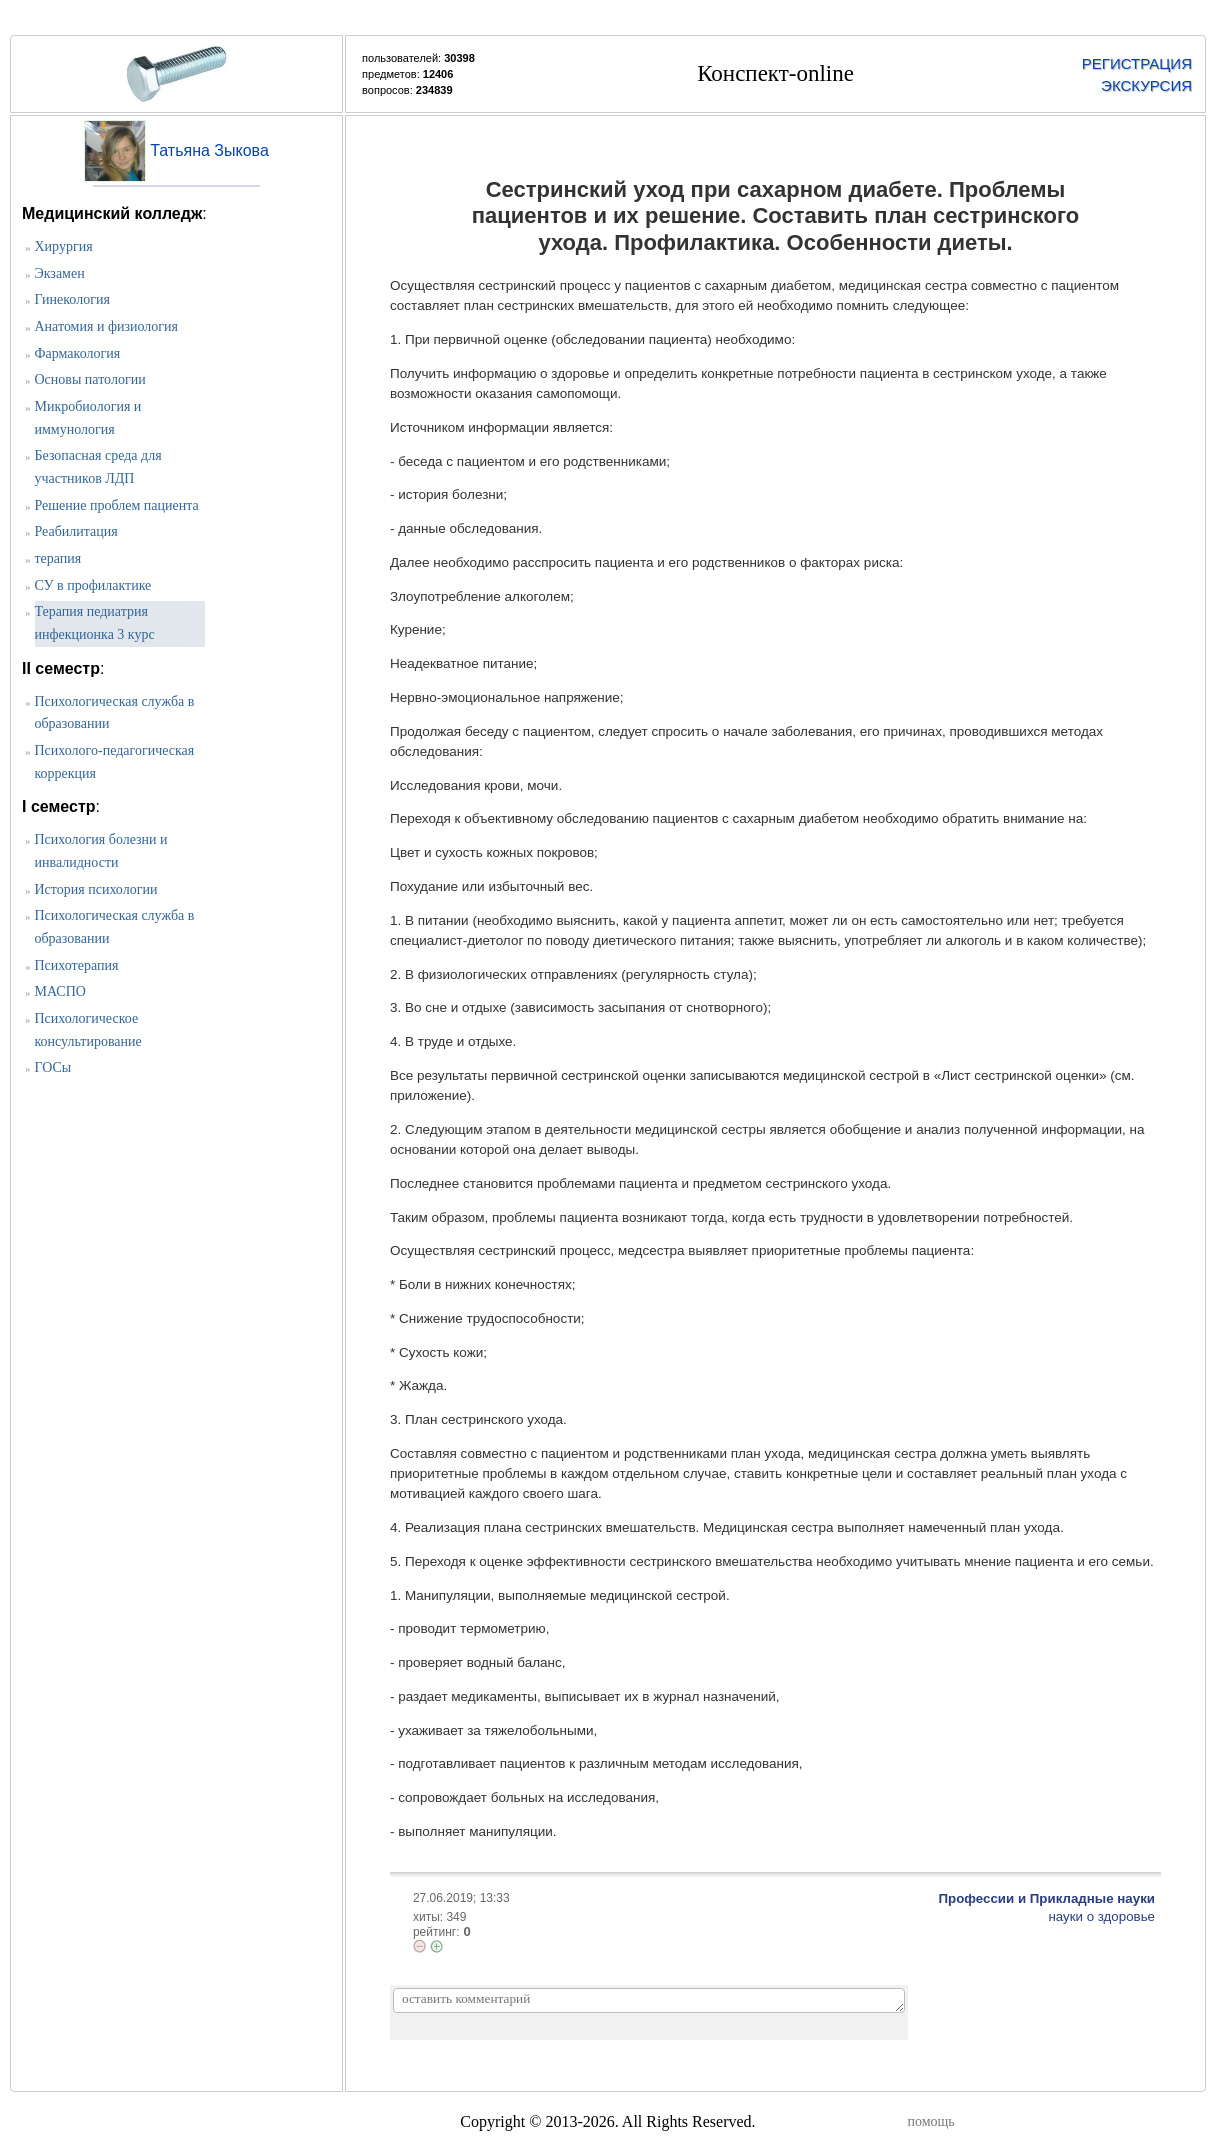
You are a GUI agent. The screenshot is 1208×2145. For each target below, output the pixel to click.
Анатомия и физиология (106, 326)
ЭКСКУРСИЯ (1146, 85)
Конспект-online (775, 73)
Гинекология (72, 299)
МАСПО (60, 991)
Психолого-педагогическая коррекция (115, 762)
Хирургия (64, 246)
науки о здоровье (1101, 1916)
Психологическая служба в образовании (115, 713)
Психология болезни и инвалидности (101, 851)
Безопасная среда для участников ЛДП (98, 467)
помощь (931, 2121)
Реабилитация (76, 531)
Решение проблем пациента (117, 505)
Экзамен (60, 273)
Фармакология (78, 353)
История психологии (96, 889)
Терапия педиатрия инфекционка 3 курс (95, 623)
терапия (58, 558)
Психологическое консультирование (88, 1030)
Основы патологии (90, 379)
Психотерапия (77, 965)
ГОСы (53, 1067)
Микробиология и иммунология (88, 418)
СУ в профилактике (93, 585)
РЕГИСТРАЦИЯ (1137, 63)
